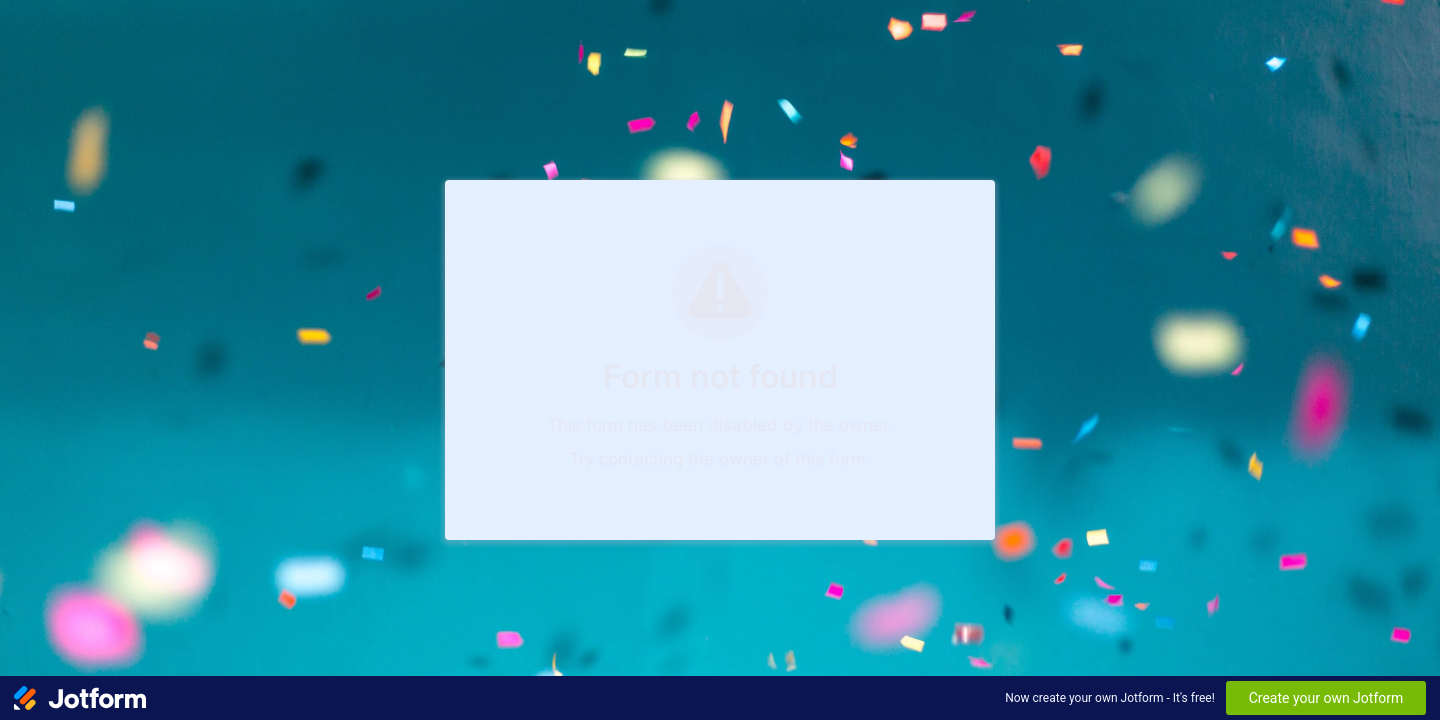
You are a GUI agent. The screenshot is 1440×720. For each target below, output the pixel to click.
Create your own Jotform (1326, 698)
